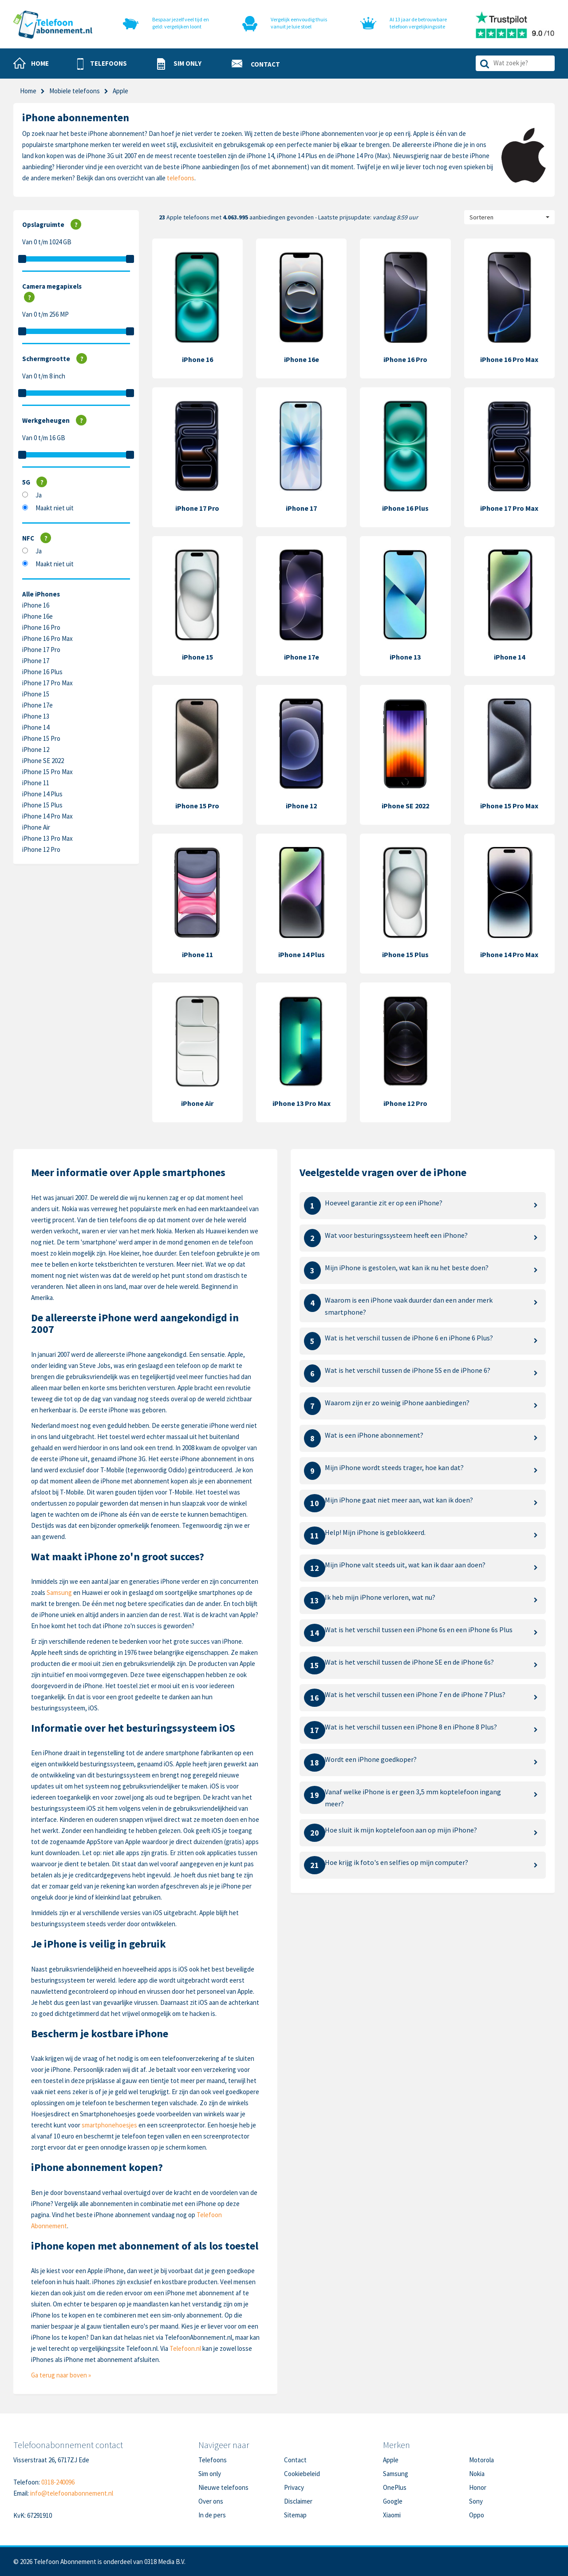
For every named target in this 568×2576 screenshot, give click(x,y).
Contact (295, 2460)
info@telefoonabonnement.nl (71, 2493)
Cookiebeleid (302, 2473)
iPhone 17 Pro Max (47, 683)
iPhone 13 (35, 716)
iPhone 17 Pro (41, 649)
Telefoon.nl (185, 2348)
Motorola (481, 2460)
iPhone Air (36, 827)
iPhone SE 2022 (43, 760)
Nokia (477, 2473)
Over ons (210, 2501)
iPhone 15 (35, 694)
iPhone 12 (35, 749)
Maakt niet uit (55, 508)
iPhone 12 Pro (41, 849)
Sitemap (295, 2515)
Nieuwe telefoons (223, 2487)
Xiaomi (392, 2515)
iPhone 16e (37, 616)
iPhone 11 (35, 783)
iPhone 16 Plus (42, 672)
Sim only (209, 2473)
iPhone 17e (37, 705)
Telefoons (212, 2460)
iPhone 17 (35, 660)
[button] (102, 64)
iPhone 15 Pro (41, 738)
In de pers (212, 2515)
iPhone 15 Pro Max (47, 771)
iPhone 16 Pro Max (47, 638)
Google (392, 2501)
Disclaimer (298, 2501)
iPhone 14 (35, 727)
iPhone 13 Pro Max (47, 838)
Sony (476, 2501)
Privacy (294, 2487)
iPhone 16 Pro (41, 627)
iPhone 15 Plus (42, 805)
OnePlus (394, 2487)
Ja (39, 495)
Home (28, 91)
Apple (390, 2460)
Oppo (476, 2515)
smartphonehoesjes (109, 2125)
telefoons (180, 178)
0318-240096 (58, 2482)
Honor (477, 2487)
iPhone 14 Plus (42, 794)
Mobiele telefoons (74, 91)
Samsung (59, 1592)
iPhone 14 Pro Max (47, 816)
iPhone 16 (35, 605)
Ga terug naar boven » (61, 2375)
